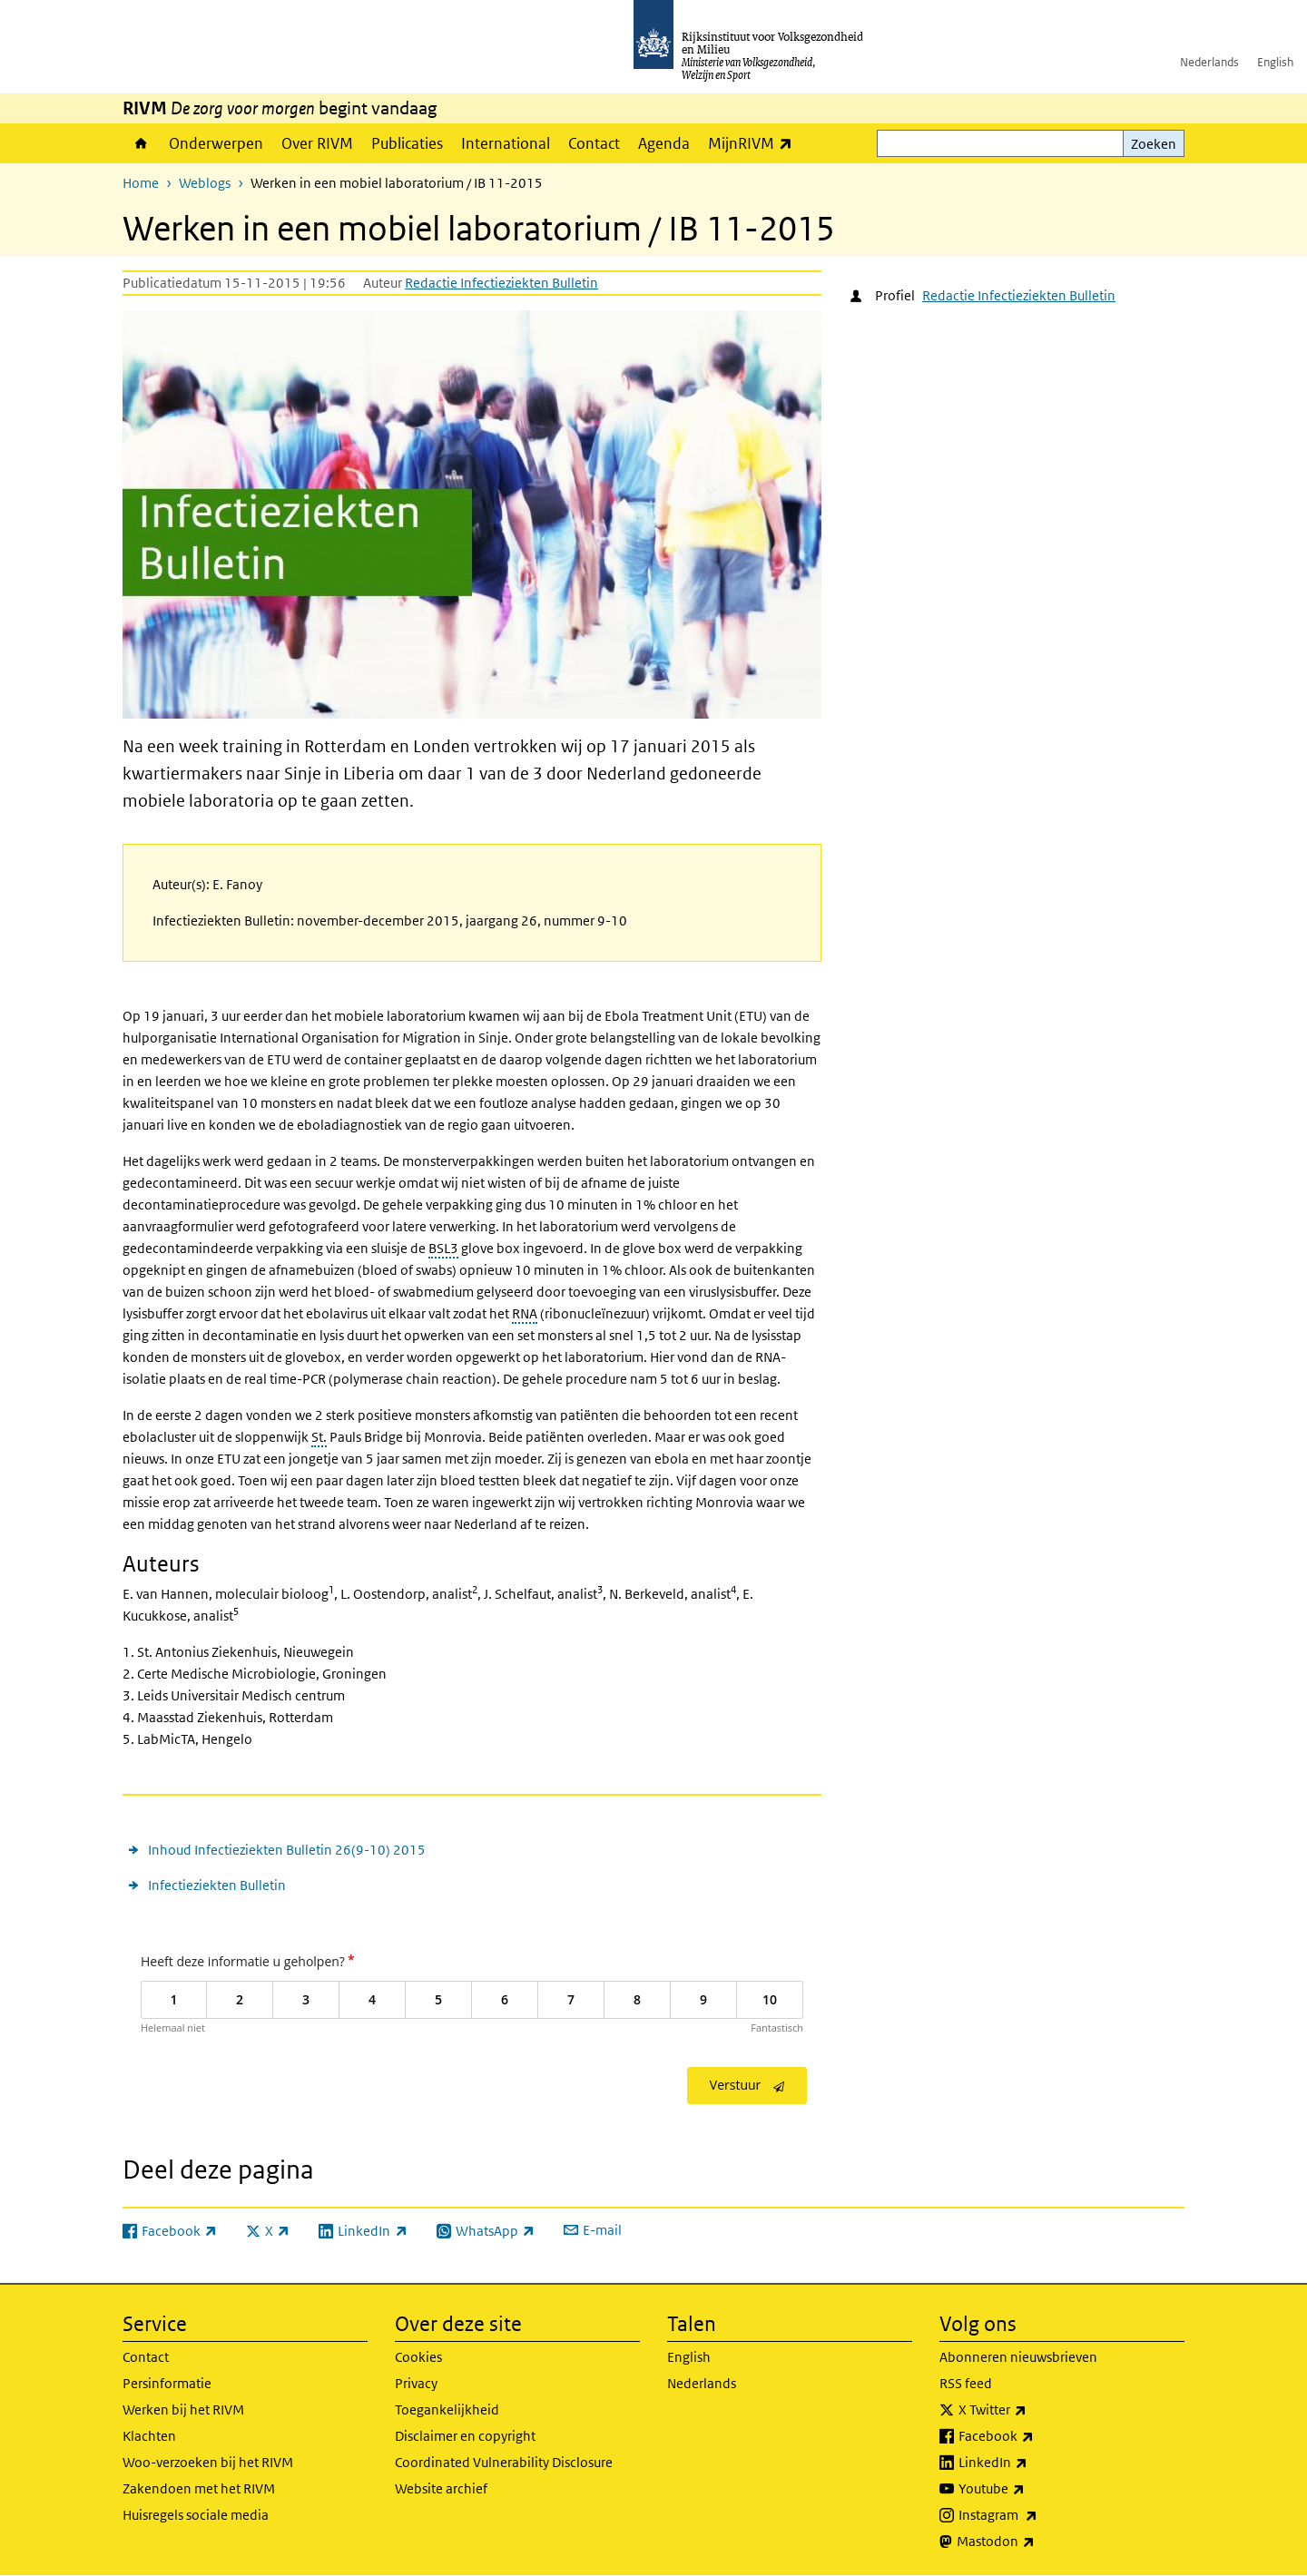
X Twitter (1032, 2410)
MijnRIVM (754, 143)
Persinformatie (167, 2383)
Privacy (416, 2383)
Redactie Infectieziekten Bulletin (501, 282)
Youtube (1031, 2489)
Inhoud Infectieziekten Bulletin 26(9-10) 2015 (287, 1849)
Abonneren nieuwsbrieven (1018, 2356)
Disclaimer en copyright (465, 2435)
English (1275, 62)
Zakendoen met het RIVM (199, 2488)
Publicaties (407, 143)
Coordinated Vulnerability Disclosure (504, 2462)
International (505, 143)
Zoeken (1153, 143)
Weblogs (205, 182)
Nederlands (1209, 62)
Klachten (149, 2435)
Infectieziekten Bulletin (217, 1885)
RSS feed (965, 2383)
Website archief (441, 2488)
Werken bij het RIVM (183, 2409)
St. (319, 1436)
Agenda (664, 143)
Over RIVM (317, 143)
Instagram (1037, 2515)
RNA (524, 1313)
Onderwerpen (216, 143)
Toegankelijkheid (447, 2409)
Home (141, 143)
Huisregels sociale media (196, 2514)
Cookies (418, 2356)
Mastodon (1036, 2541)
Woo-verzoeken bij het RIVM (208, 2462)
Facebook (1036, 2436)
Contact (594, 143)
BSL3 (443, 1248)
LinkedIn (1032, 2462)
